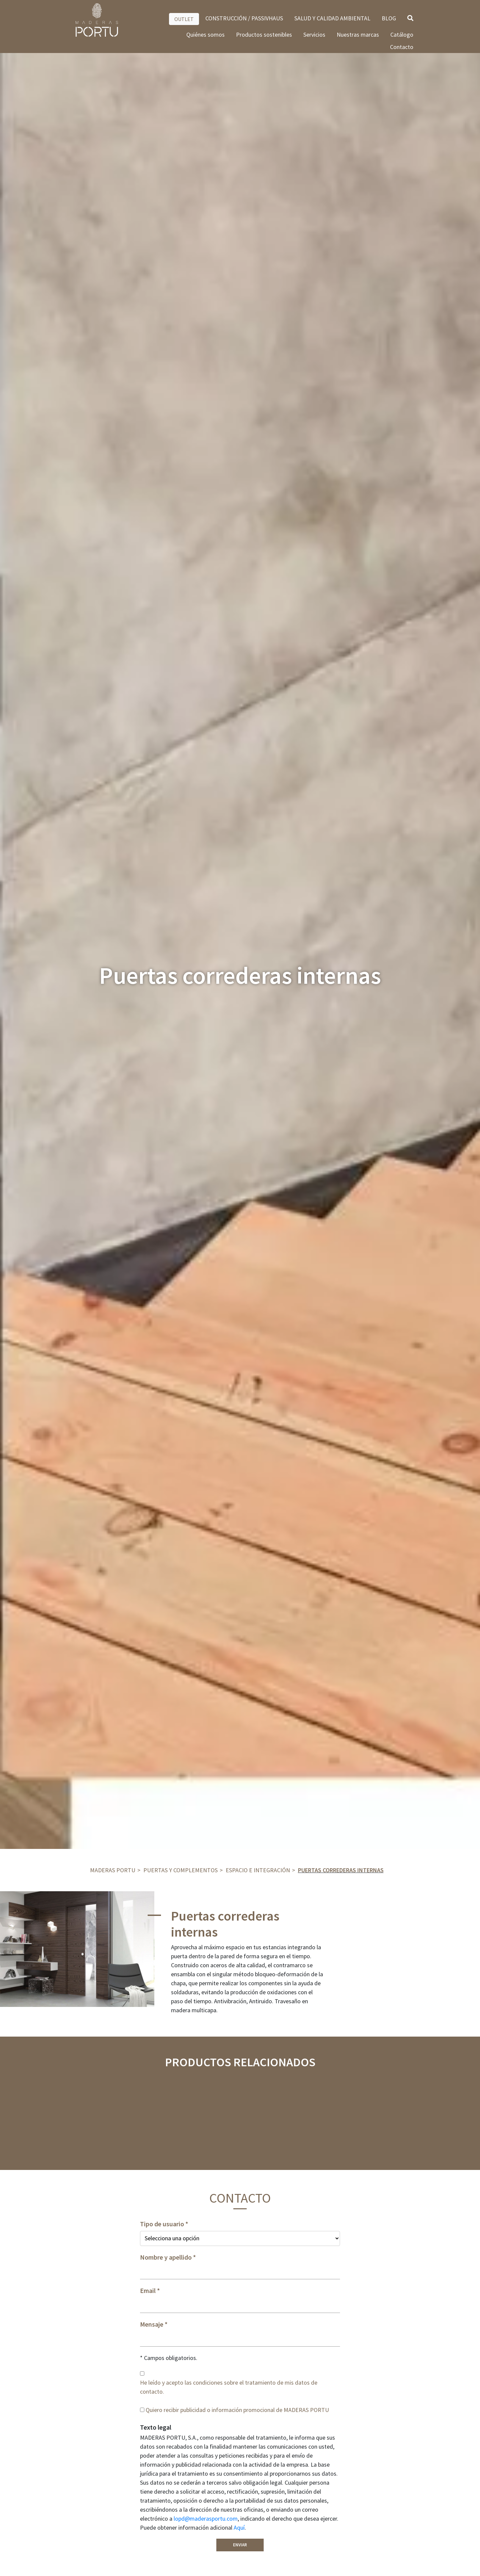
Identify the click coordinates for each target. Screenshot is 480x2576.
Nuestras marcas (358, 34)
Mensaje (151, 2324)
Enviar (240, 2545)
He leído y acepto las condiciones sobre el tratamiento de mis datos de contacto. (228, 2387)
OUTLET (184, 19)
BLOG (389, 18)
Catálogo (401, 34)
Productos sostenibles (264, 34)
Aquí (239, 2527)
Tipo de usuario (162, 2224)
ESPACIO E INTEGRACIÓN (258, 1870)
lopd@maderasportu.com (206, 2518)
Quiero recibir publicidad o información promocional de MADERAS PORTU (237, 2410)
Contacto (401, 47)
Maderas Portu (112, 1870)
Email (148, 2291)
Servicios (314, 34)
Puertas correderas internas (341, 1870)
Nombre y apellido (166, 2257)
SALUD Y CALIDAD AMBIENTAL (332, 18)
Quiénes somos (205, 34)
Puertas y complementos (180, 1870)
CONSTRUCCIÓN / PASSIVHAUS (244, 18)
